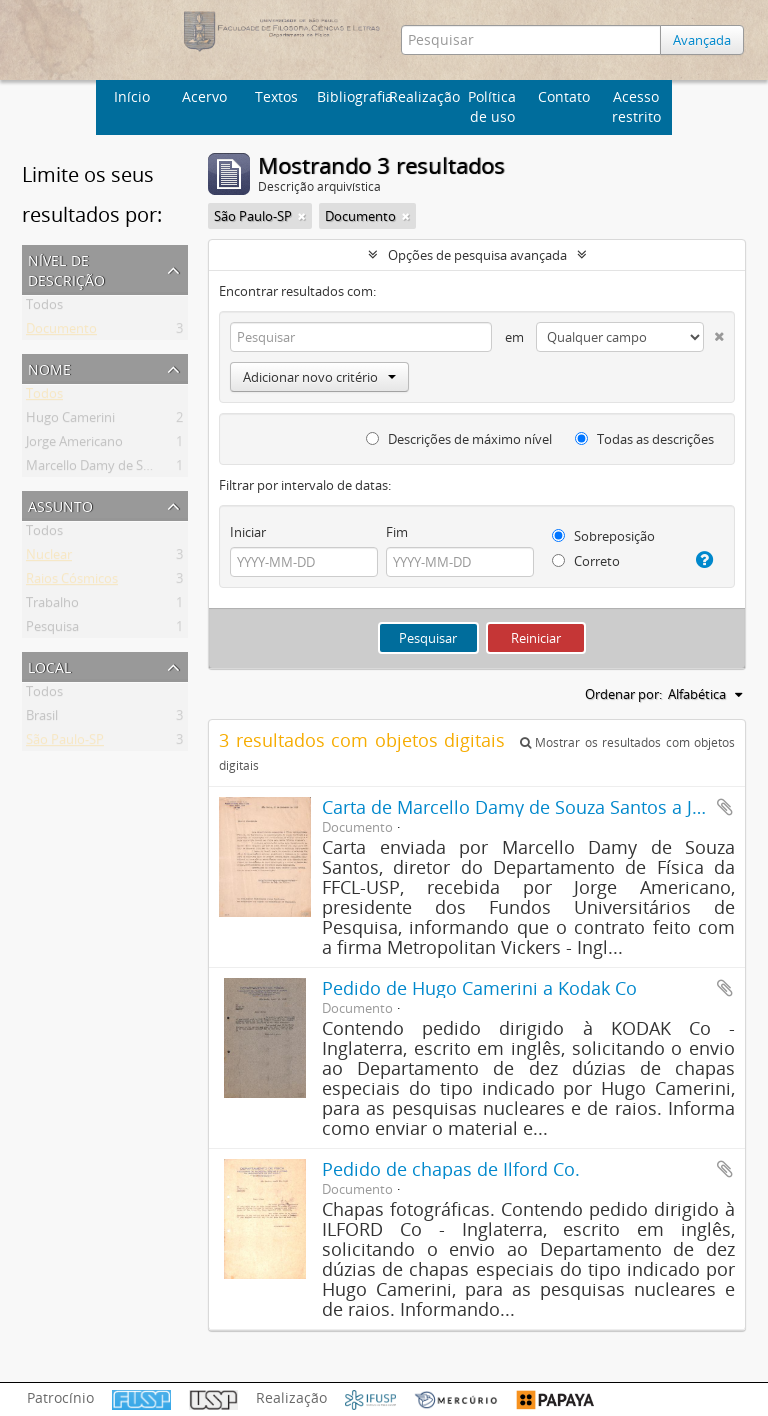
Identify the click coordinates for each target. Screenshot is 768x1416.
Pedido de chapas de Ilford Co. (451, 1169)
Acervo (204, 96)
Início (132, 96)
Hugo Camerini (70, 421)
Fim (397, 532)
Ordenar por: (623, 694)
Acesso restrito (636, 106)
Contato (564, 96)
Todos (44, 308)
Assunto (60, 504)
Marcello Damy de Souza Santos (121, 469)
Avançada (702, 40)
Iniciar (248, 532)
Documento (61, 332)
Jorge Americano (74, 445)
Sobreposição (603, 536)
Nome (49, 367)
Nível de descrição (66, 268)
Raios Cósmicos (72, 582)
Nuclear (49, 558)
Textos (276, 96)
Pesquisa (52, 630)
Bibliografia (350, 96)
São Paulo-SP (65, 743)
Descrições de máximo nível (459, 439)
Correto (586, 561)
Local (49, 665)
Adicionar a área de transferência (725, 807)
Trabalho (52, 606)
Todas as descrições (644, 439)
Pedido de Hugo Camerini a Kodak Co (479, 988)
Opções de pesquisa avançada (477, 255)
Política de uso (492, 106)
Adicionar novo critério (319, 377)
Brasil (42, 719)
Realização (422, 96)
